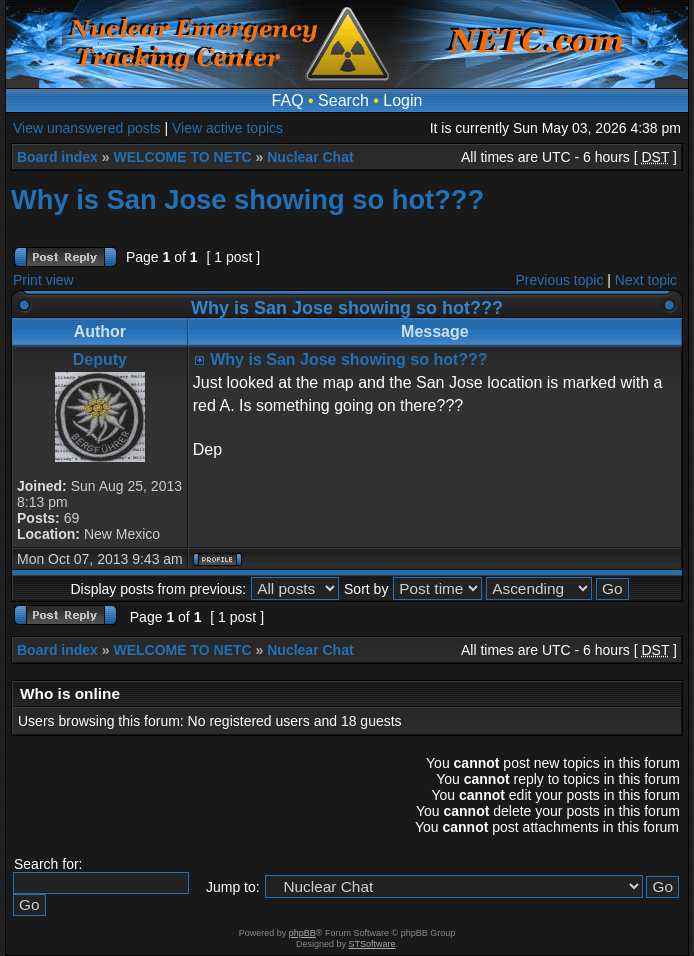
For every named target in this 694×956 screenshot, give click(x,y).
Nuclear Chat (310, 157)
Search (343, 100)
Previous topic (560, 280)
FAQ (288, 100)
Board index (57, 157)
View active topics (227, 128)
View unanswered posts (87, 128)
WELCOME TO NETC (182, 157)
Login (402, 100)
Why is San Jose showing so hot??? (247, 199)
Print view (43, 280)
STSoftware (372, 944)
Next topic (646, 280)
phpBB (302, 933)
